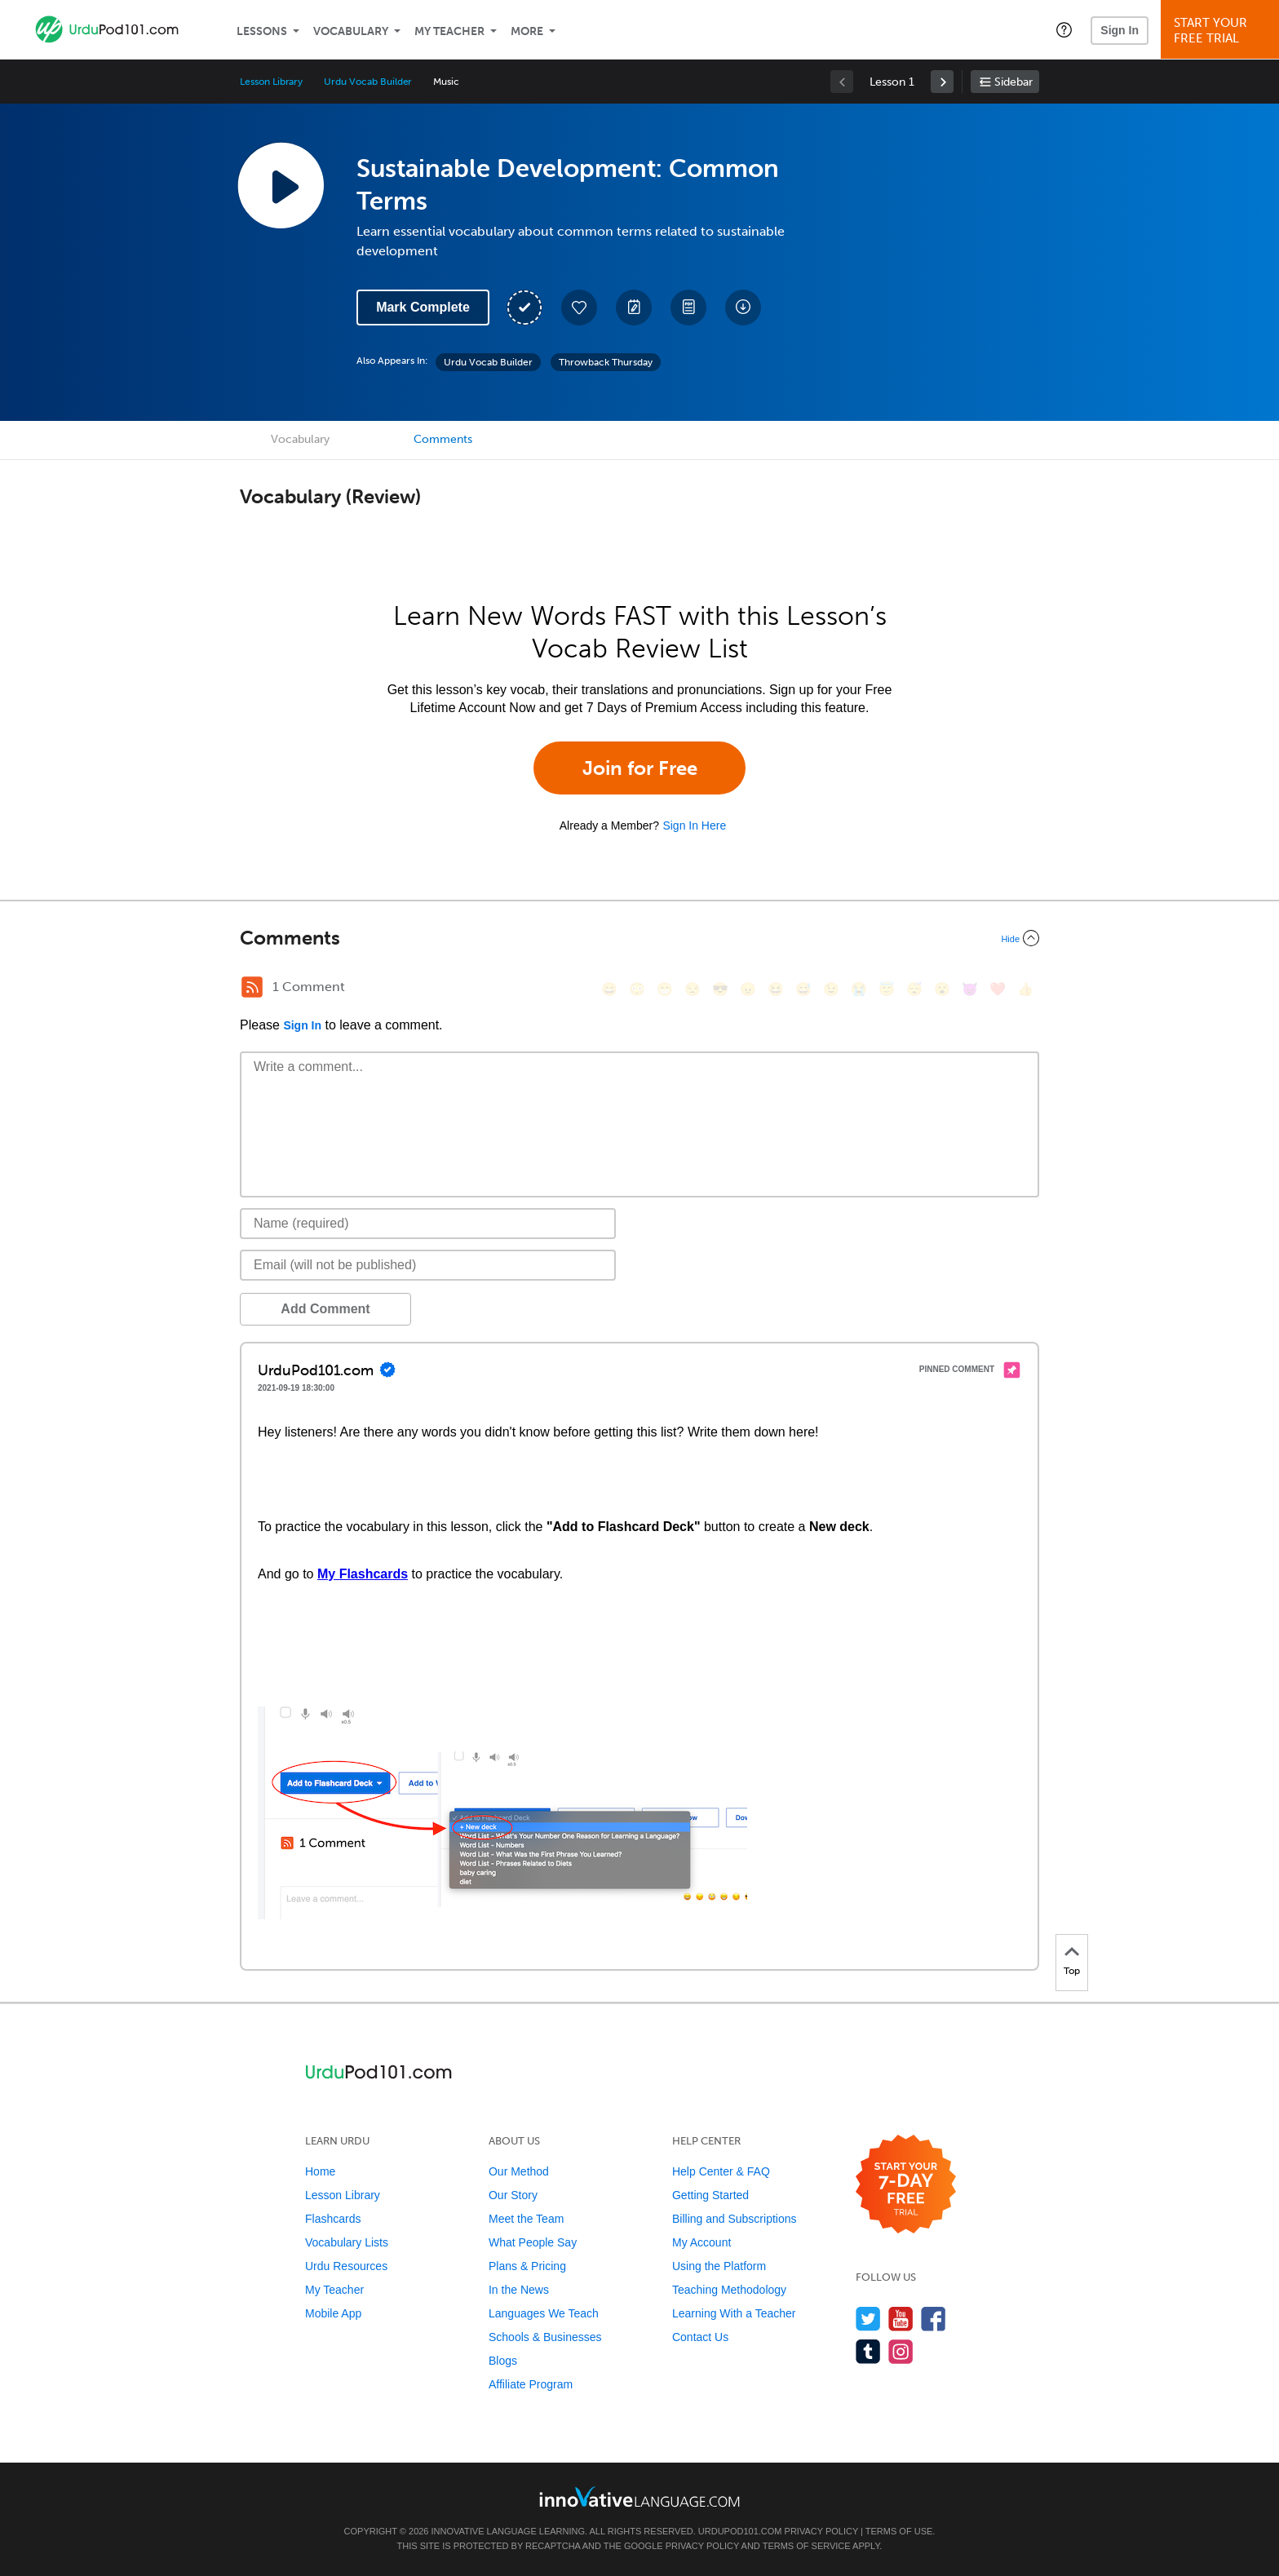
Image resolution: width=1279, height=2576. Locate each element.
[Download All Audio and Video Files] (743, 307)
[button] (1064, 29)
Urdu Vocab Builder (368, 81)
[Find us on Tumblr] (868, 2351)
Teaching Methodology (729, 2289)
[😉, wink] (831, 989)
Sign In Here (694, 825)
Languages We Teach (544, 2313)
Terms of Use (899, 2531)
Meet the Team (526, 2218)
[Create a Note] (634, 307)
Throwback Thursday (606, 362)
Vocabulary (350, 31)
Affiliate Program (531, 2384)
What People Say (533, 2242)
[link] (942, 81)
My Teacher (449, 31)
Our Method (519, 2171)
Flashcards (333, 2218)
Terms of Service (807, 2546)
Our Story (513, 2195)
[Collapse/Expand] (639, 938)
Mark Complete (423, 307)
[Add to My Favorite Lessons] (579, 307)
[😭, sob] (859, 989)
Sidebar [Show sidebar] (1013, 82)
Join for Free (639, 768)
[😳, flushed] (637, 989)
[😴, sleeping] (914, 989)
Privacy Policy (821, 2531)
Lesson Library (271, 81)
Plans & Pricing (527, 2266)
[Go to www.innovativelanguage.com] (639, 2496)
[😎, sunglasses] (720, 989)
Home (320, 2171)
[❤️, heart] (997, 989)
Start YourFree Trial (1222, 30)
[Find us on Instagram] (901, 2351)
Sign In (1119, 30)
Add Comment (325, 1309)
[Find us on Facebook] (933, 2318)
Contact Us (700, 2337)
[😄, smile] (609, 989)
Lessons (262, 31)
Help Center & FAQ (721, 2171)
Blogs (503, 2360)
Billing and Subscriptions (734, 2218)
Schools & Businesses (545, 2337)
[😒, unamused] (692, 989)
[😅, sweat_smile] (803, 989)
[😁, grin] (665, 989)
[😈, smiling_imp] (970, 989)
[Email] (428, 1265)
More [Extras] (527, 31)
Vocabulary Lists (346, 2242)
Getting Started (710, 2195)
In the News (519, 2289)
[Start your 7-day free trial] (906, 2185)
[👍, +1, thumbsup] (1025, 989)
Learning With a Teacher (734, 2313)
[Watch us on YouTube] (901, 2318)
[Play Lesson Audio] (280, 185)
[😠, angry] (748, 989)
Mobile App (333, 2313)
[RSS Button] (252, 987)
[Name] (428, 1223)
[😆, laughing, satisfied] (776, 989)
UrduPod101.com (740, 2531)
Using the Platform (719, 2266)
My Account (701, 2242)
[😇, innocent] (887, 989)
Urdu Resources (346, 2266)
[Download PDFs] (688, 307)
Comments (443, 439)
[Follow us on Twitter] (868, 2318)
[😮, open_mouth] (942, 989)
